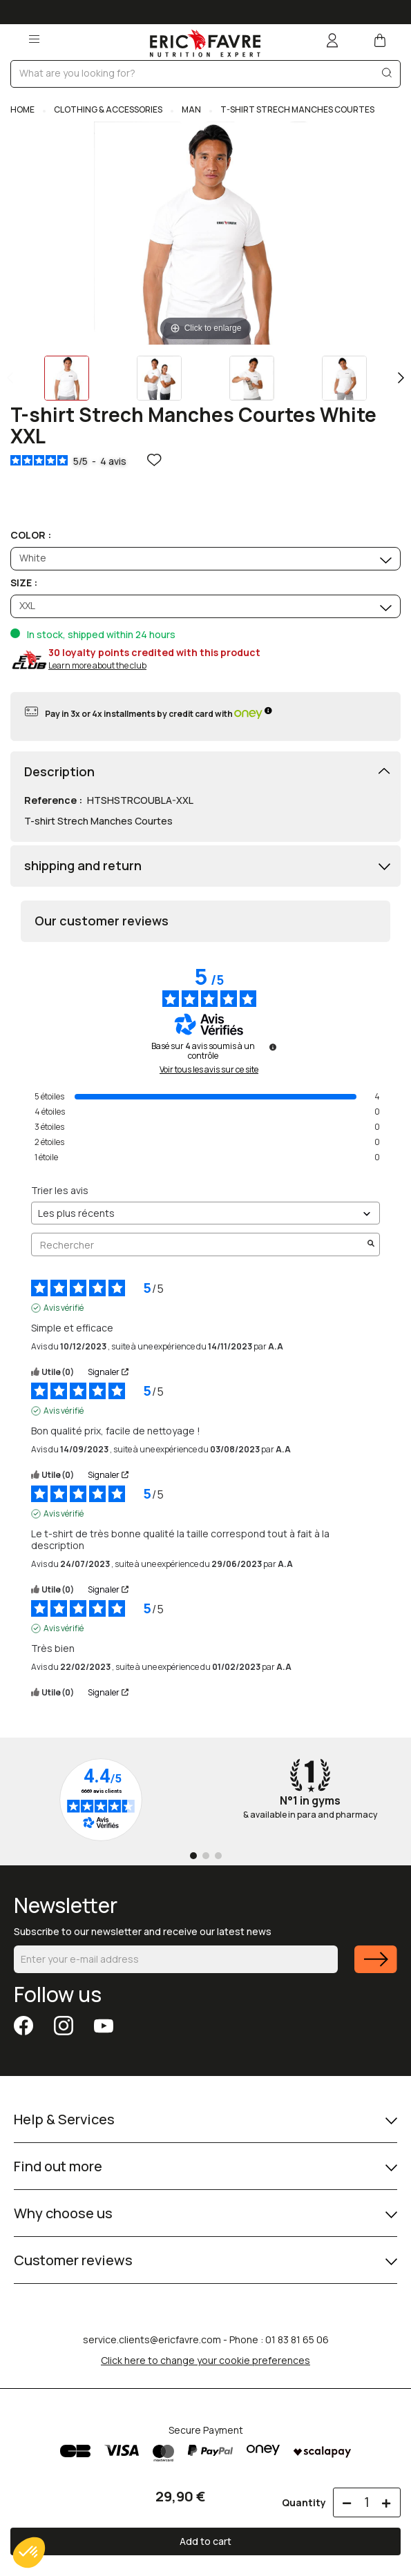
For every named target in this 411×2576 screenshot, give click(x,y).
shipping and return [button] (83, 866)
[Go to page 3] (218, 1855)
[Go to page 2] (205, 1855)
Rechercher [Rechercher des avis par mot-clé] (198, 1244)
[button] (29, 2552)
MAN (191, 109)
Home (23, 109)
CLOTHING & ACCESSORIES (108, 109)
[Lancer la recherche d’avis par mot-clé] (370, 1244)
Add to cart (205, 2541)
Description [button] (59, 772)
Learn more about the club (97, 665)
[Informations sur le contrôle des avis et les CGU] (272, 1046)
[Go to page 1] (193, 1855)
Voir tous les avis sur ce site (209, 1070)
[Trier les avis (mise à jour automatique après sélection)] (205, 1213)
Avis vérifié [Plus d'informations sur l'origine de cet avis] (64, 1308)
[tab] (205, 772)
